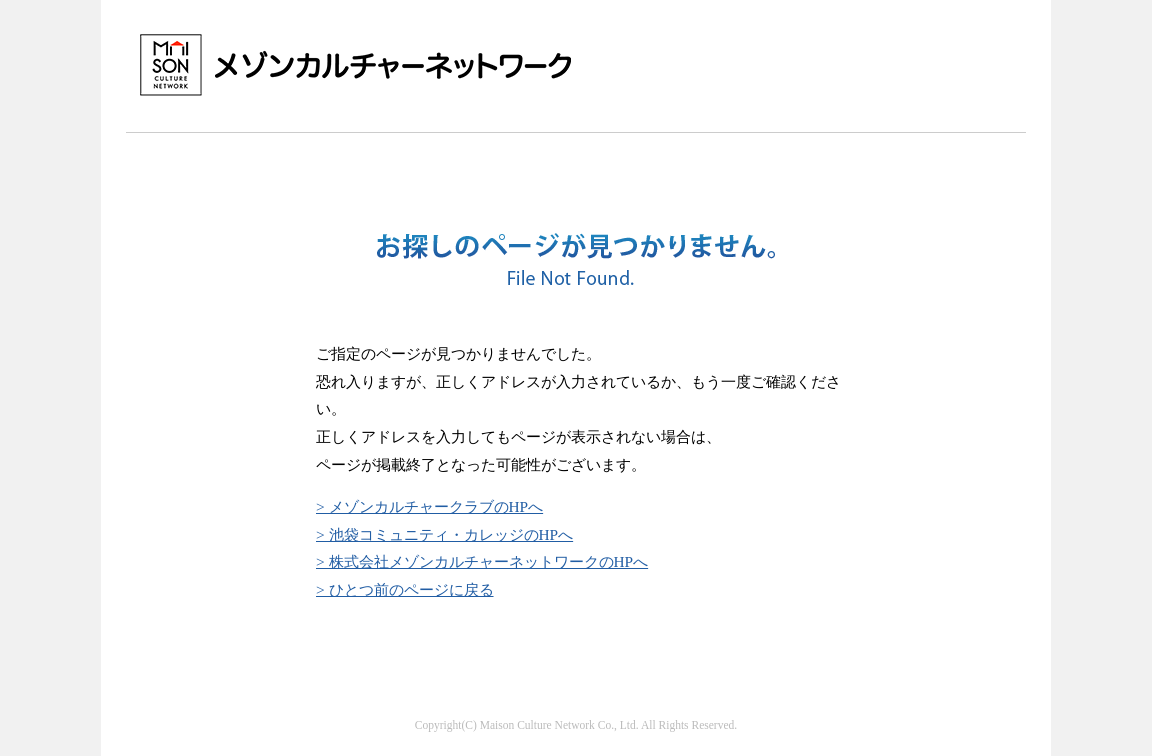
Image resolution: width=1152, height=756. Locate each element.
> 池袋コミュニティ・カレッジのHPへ (444, 534)
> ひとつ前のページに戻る (405, 589)
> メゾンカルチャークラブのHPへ (429, 506)
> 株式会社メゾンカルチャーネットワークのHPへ (482, 561)
